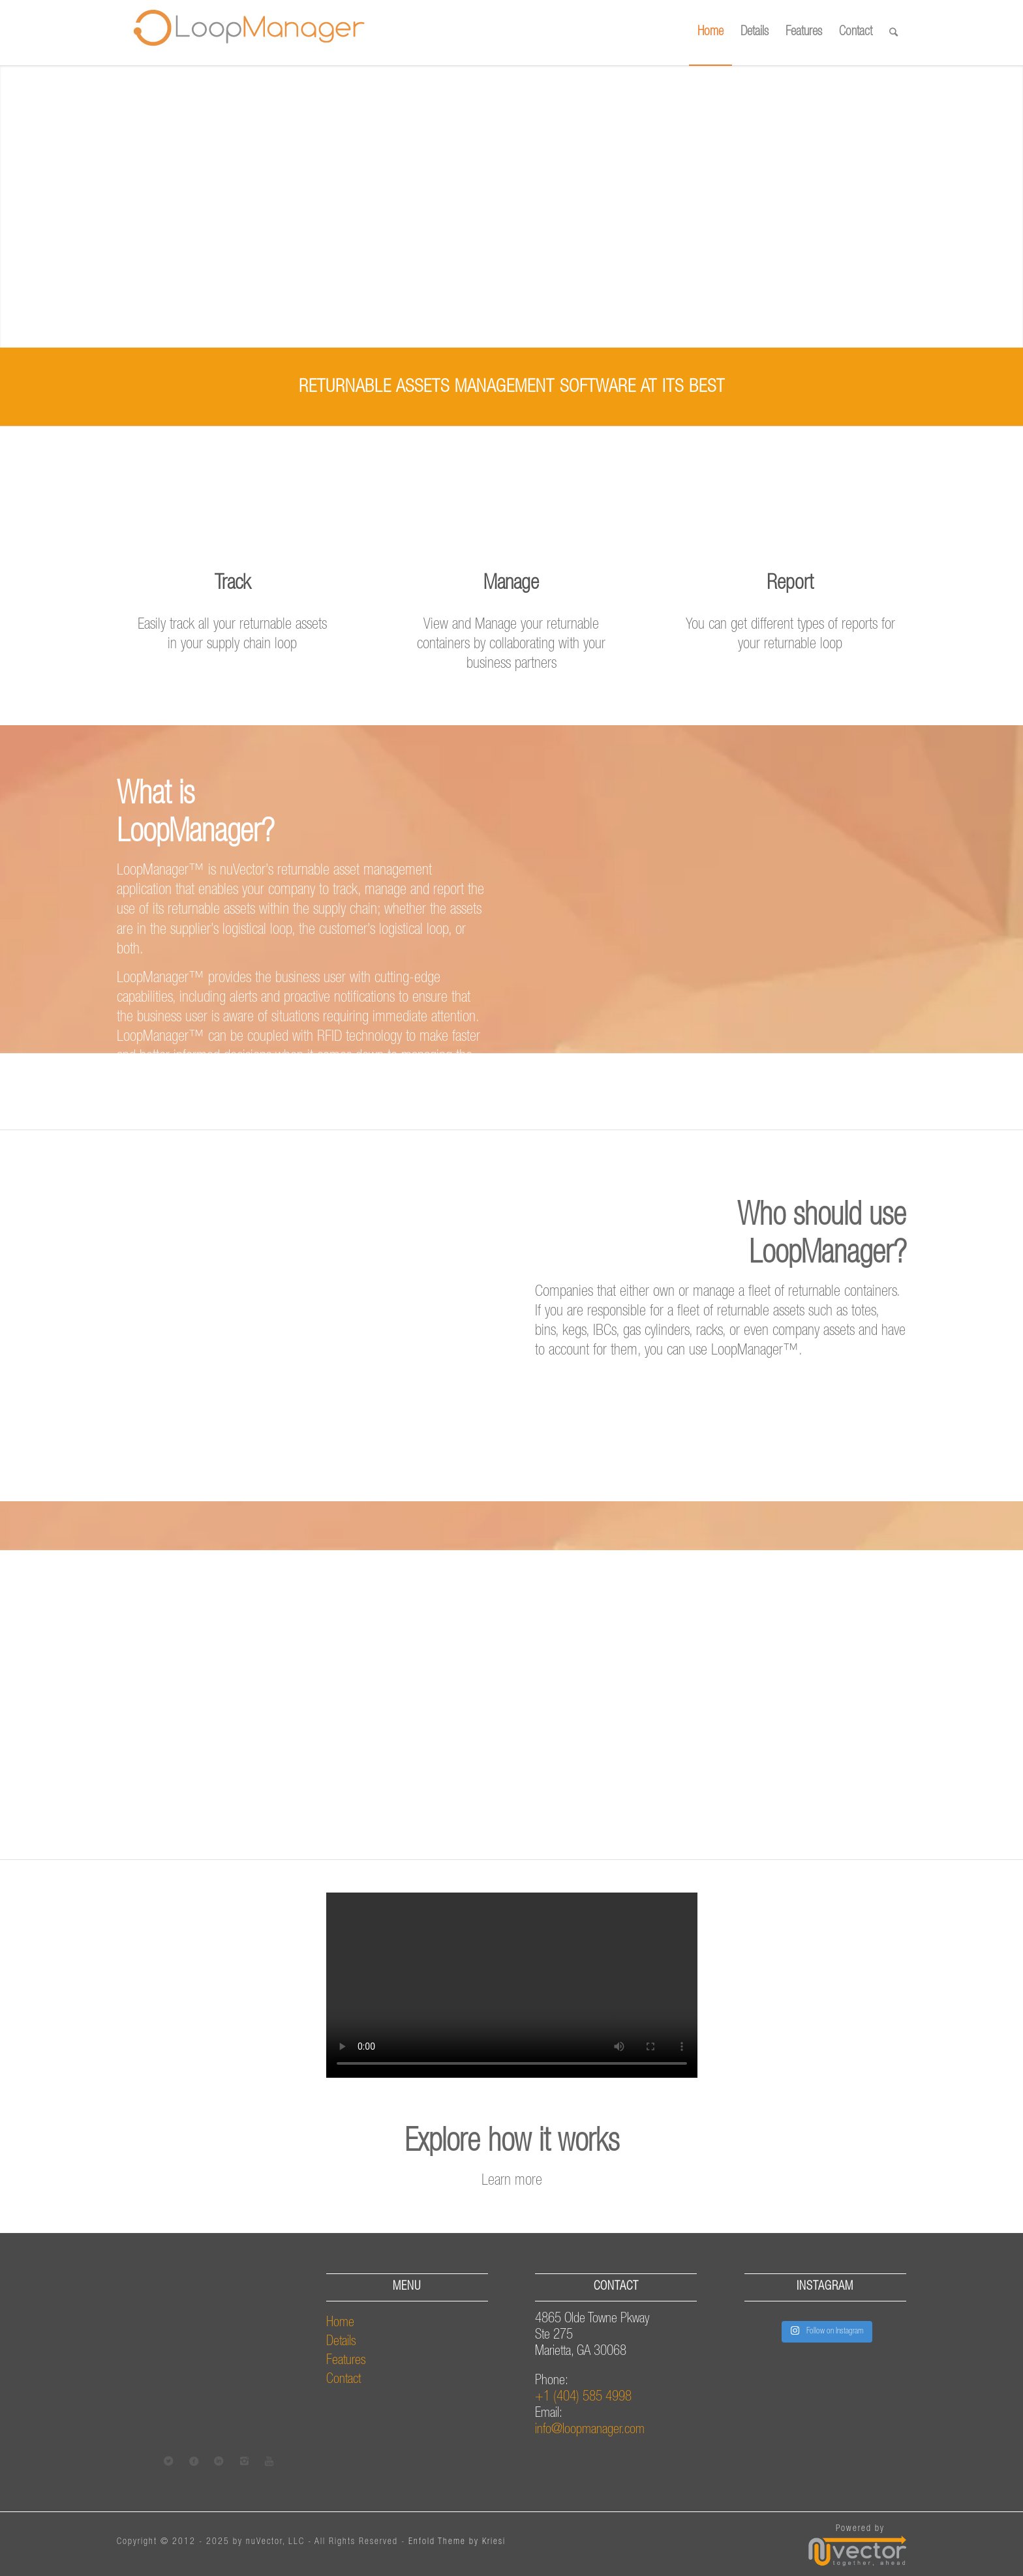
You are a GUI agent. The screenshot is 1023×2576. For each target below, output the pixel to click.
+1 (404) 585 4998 (583, 2397)
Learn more (511, 2181)
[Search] (893, 32)
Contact (343, 2380)
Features (346, 2361)
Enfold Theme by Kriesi (457, 2542)
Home (340, 2323)
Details (341, 2342)
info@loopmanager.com (590, 2430)
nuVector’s (246, 871)
